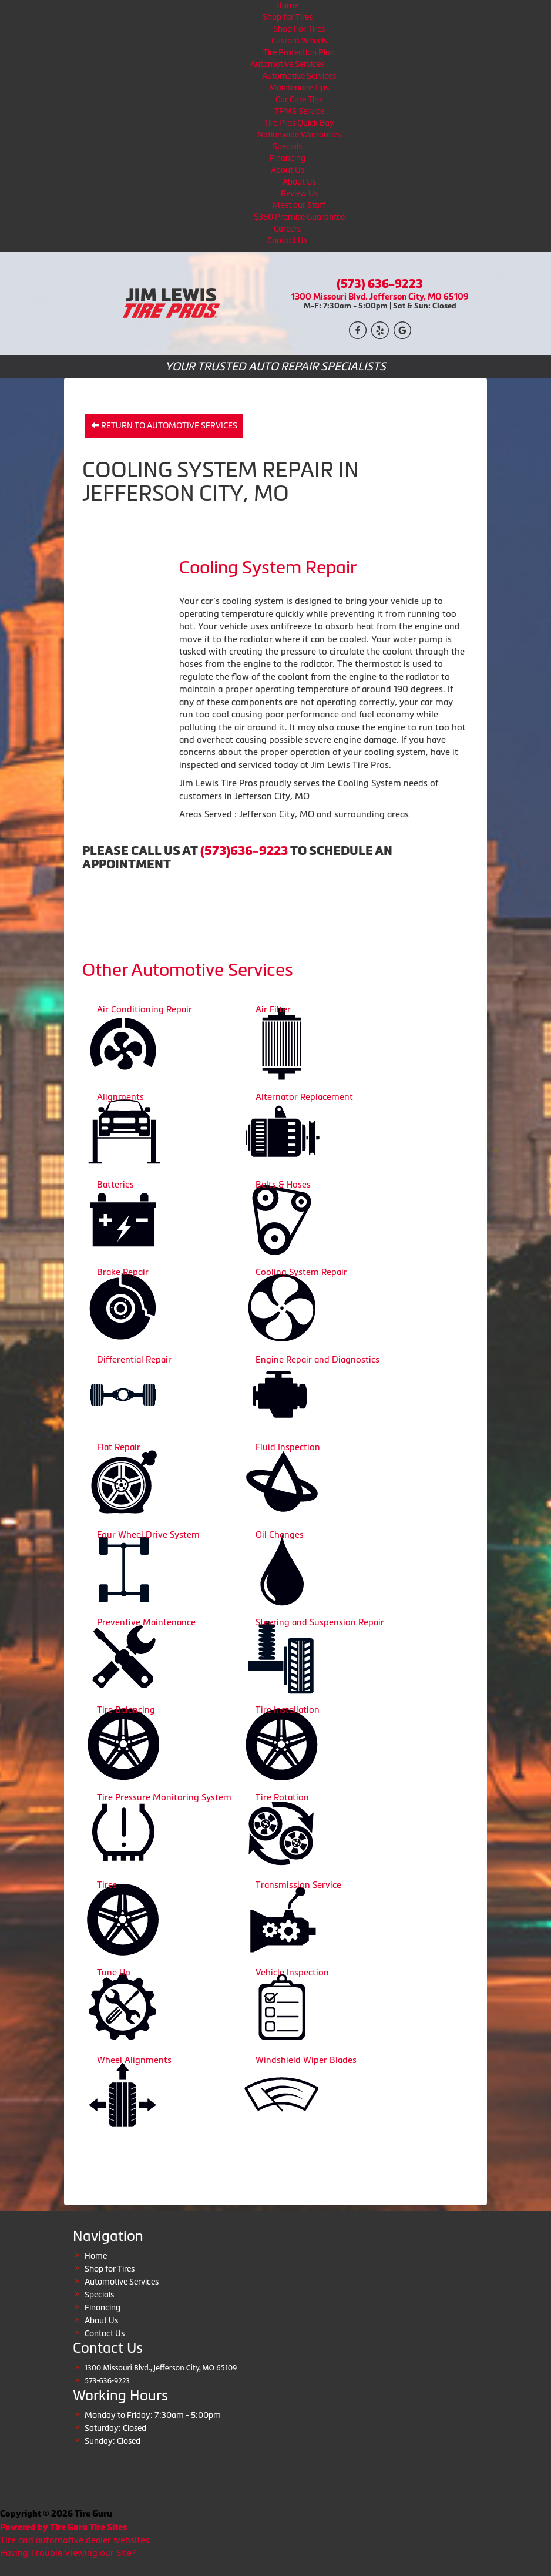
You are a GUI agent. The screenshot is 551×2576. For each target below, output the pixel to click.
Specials (287, 146)
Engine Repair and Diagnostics (317, 1359)
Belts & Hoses (283, 1184)
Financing (287, 158)
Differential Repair (134, 1359)
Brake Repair (123, 1272)
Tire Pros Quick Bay (299, 123)
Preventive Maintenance (146, 1622)
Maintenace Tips (299, 87)
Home (287, 5)
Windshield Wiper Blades (306, 2060)
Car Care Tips (299, 99)
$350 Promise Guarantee (299, 217)
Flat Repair (118, 1447)
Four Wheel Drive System (148, 1534)
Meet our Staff (299, 205)
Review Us (299, 193)
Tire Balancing (126, 1710)
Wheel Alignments (134, 2060)
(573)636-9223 (244, 851)
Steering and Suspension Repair (320, 1622)
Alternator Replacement (304, 1097)
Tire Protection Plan (299, 52)
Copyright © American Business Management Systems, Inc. (275, 2561)
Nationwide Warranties (299, 134)
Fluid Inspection (288, 1447)
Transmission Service (298, 1885)
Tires (107, 1885)
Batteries (115, 1184)
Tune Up (113, 1972)
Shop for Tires (288, 17)
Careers (287, 228)
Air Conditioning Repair (144, 1009)
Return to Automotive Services (164, 425)
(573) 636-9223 (380, 283)
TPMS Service (299, 111)
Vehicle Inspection (292, 1972)
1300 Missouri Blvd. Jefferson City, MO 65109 (380, 296)
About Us (287, 170)
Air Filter (273, 1009)
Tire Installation (288, 1710)
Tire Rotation (282, 1797)
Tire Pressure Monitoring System (164, 1797)
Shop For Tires (299, 28)
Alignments (120, 1097)
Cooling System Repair (301, 1272)
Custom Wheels (299, 40)
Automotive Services (287, 64)
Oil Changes (280, 1534)
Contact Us (287, 240)
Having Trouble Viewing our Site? (68, 2553)
